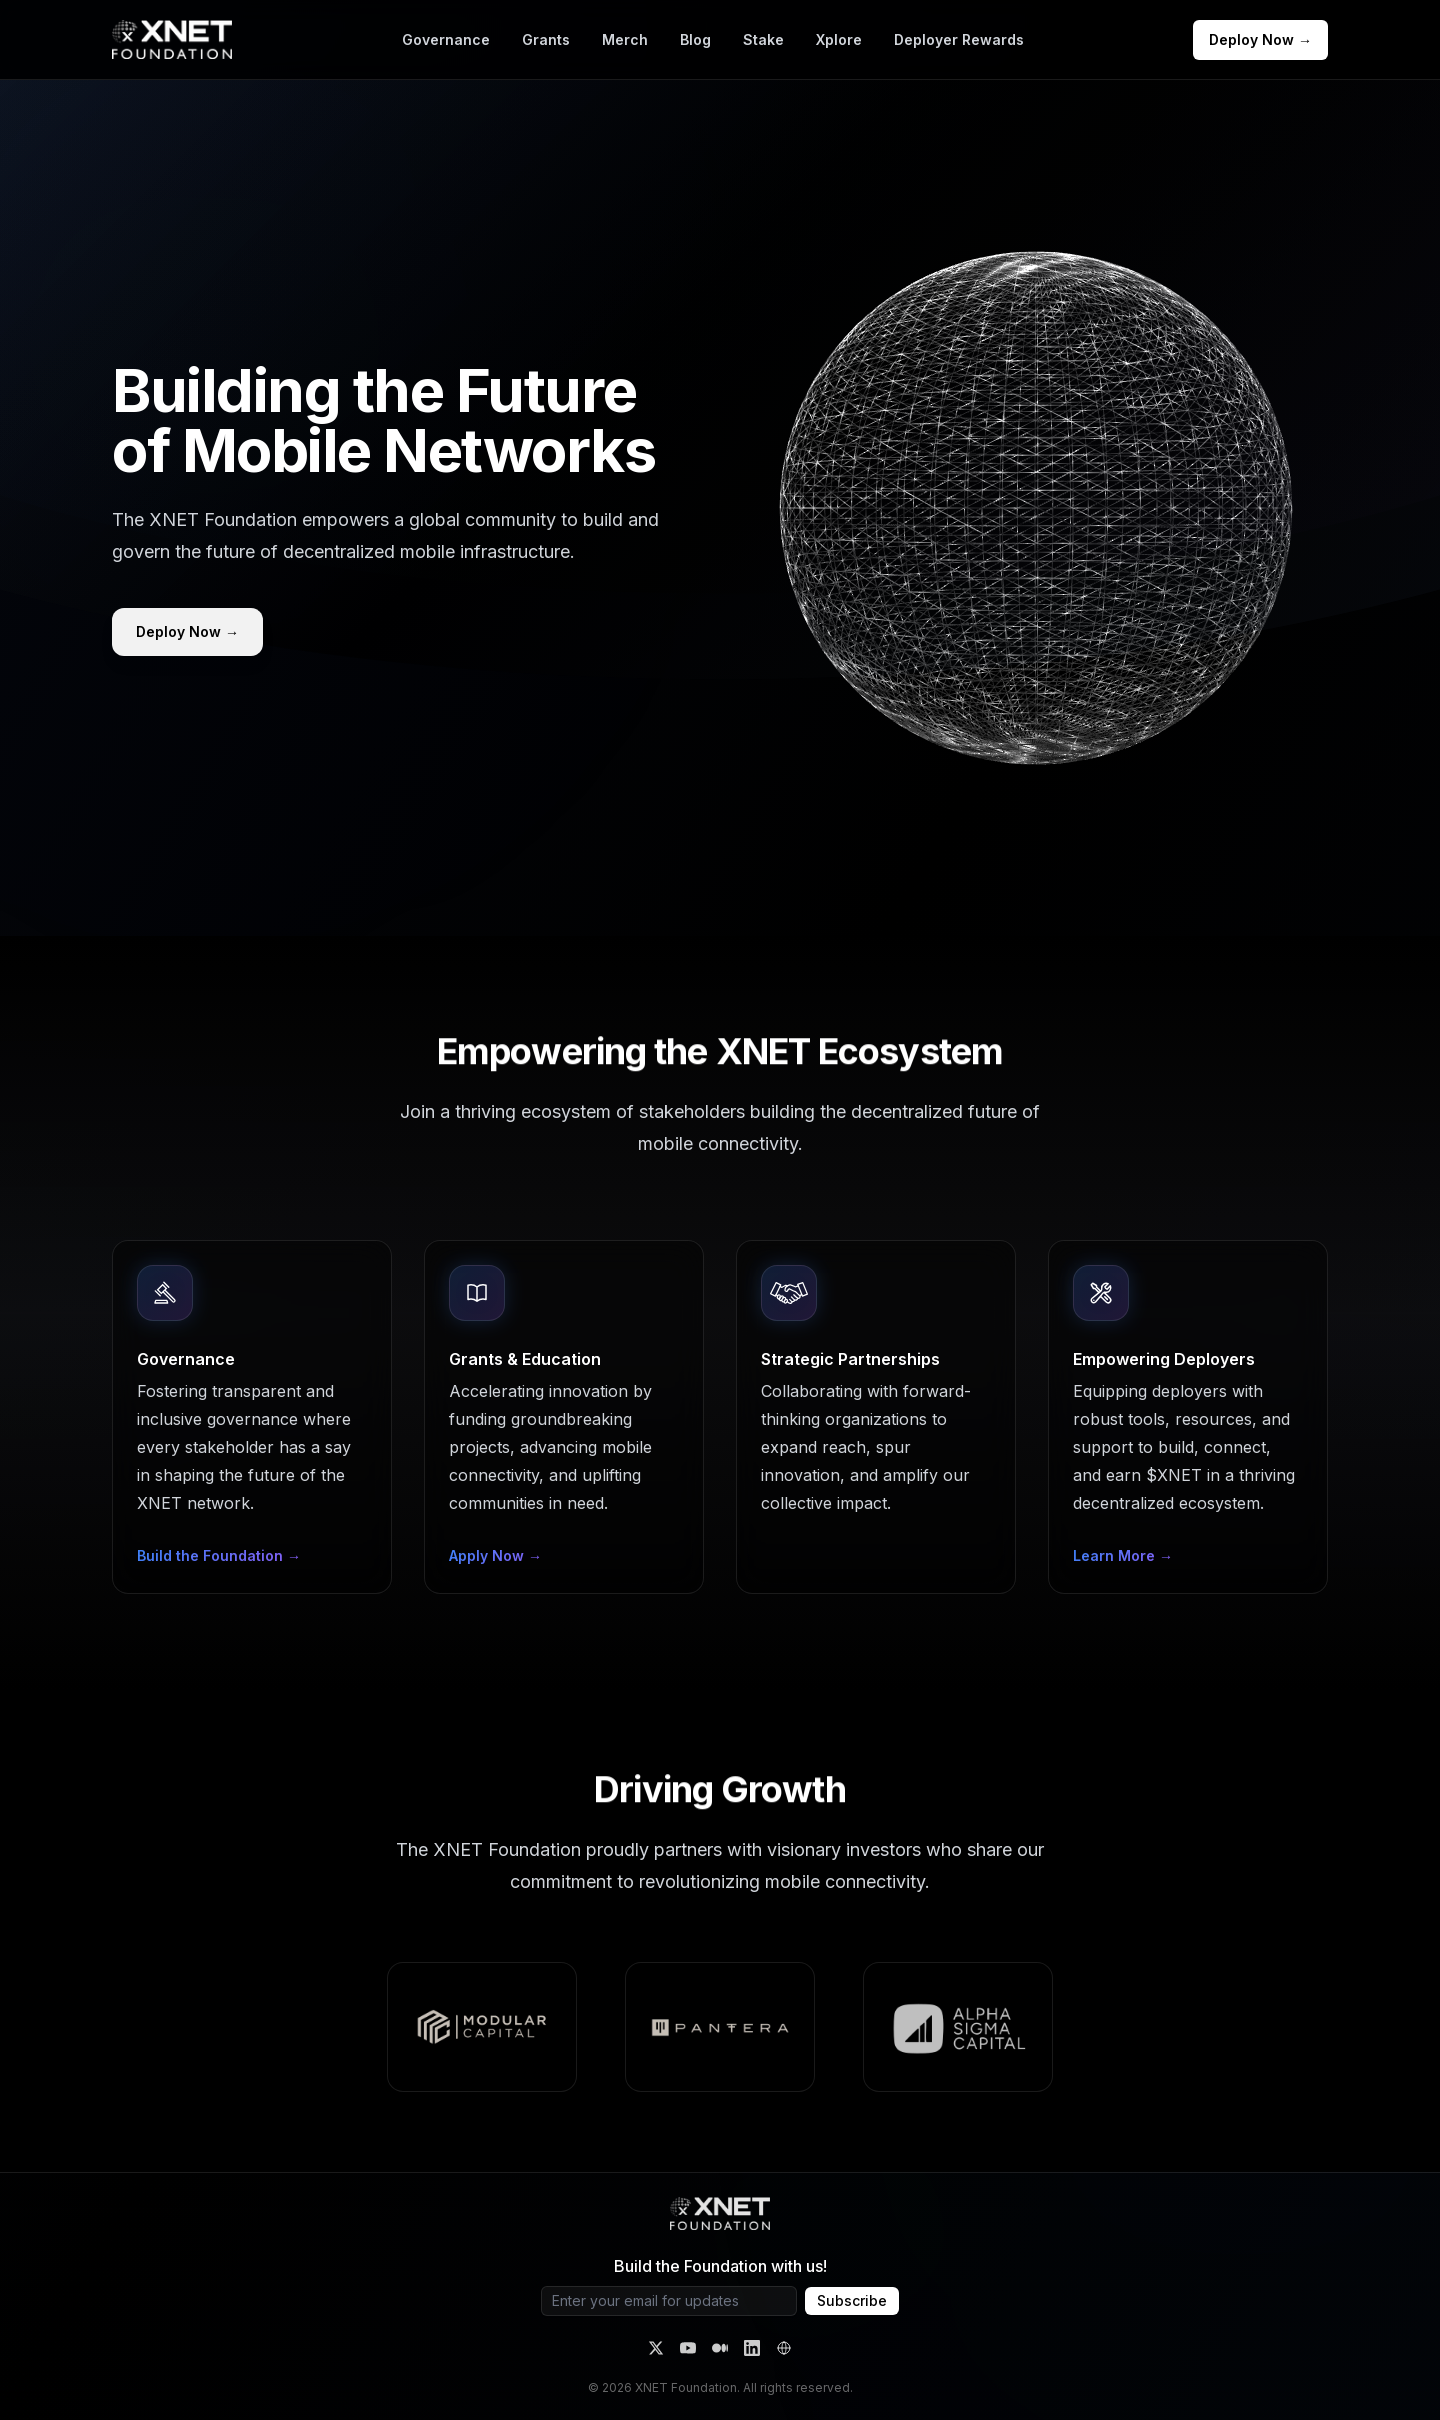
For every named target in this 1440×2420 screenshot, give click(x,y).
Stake (763, 39)
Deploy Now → (1260, 39)
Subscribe (852, 2300)
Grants (546, 39)
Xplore (839, 39)
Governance (446, 39)
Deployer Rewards (959, 39)
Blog (695, 39)
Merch (625, 39)
